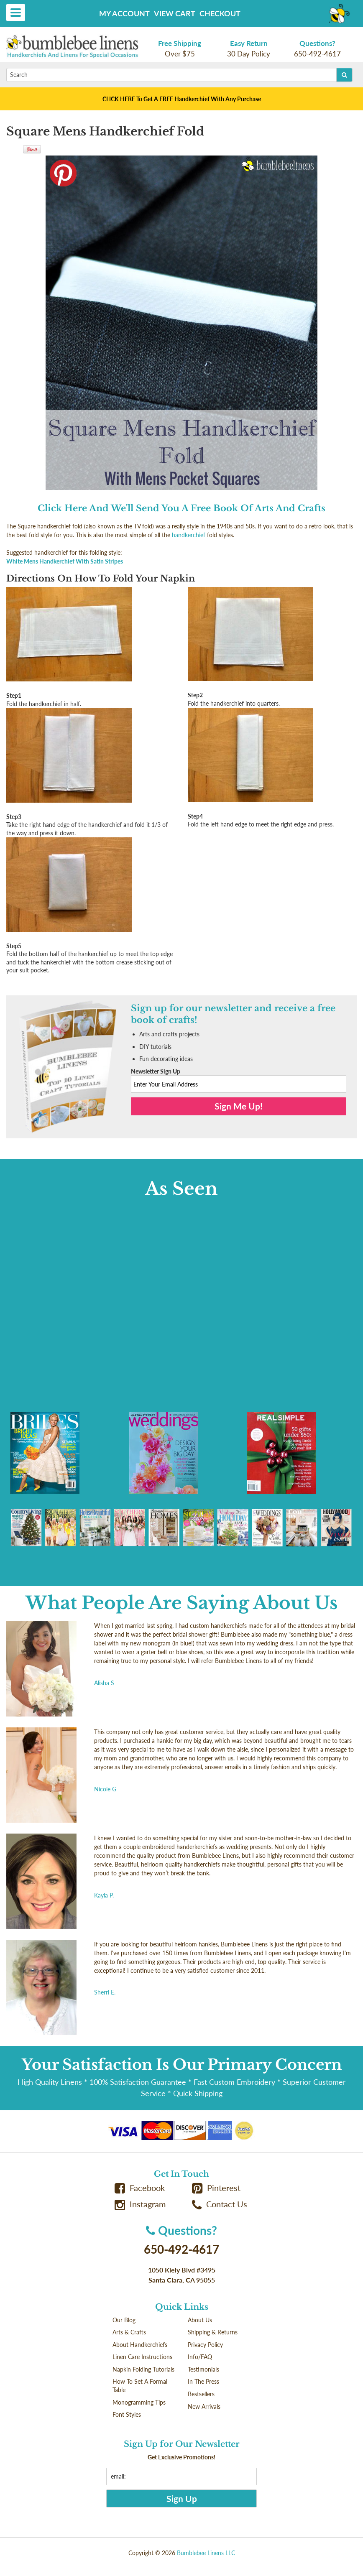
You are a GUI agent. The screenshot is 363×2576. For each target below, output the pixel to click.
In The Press (203, 2381)
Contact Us (219, 2204)
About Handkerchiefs (139, 2344)
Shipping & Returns (213, 2332)
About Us (200, 2320)
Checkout (219, 13)
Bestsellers (201, 2393)
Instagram (140, 2204)
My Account (124, 13)
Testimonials (203, 2369)
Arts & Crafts (129, 2332)
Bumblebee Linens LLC (206, 2552)
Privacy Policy (205, 2344)
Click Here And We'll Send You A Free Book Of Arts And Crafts (181, 508)
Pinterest (216, 2188)
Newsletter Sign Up (155, 1071)
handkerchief (188, 534)
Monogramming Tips (139, 2402)
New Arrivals (204, 2406)
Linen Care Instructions (142, 2356)
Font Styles (126, 2414)
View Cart (174, 13)
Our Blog (123, 2320)
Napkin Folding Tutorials (143, 2369)
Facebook (140, 2188)
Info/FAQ (200, 2356)
